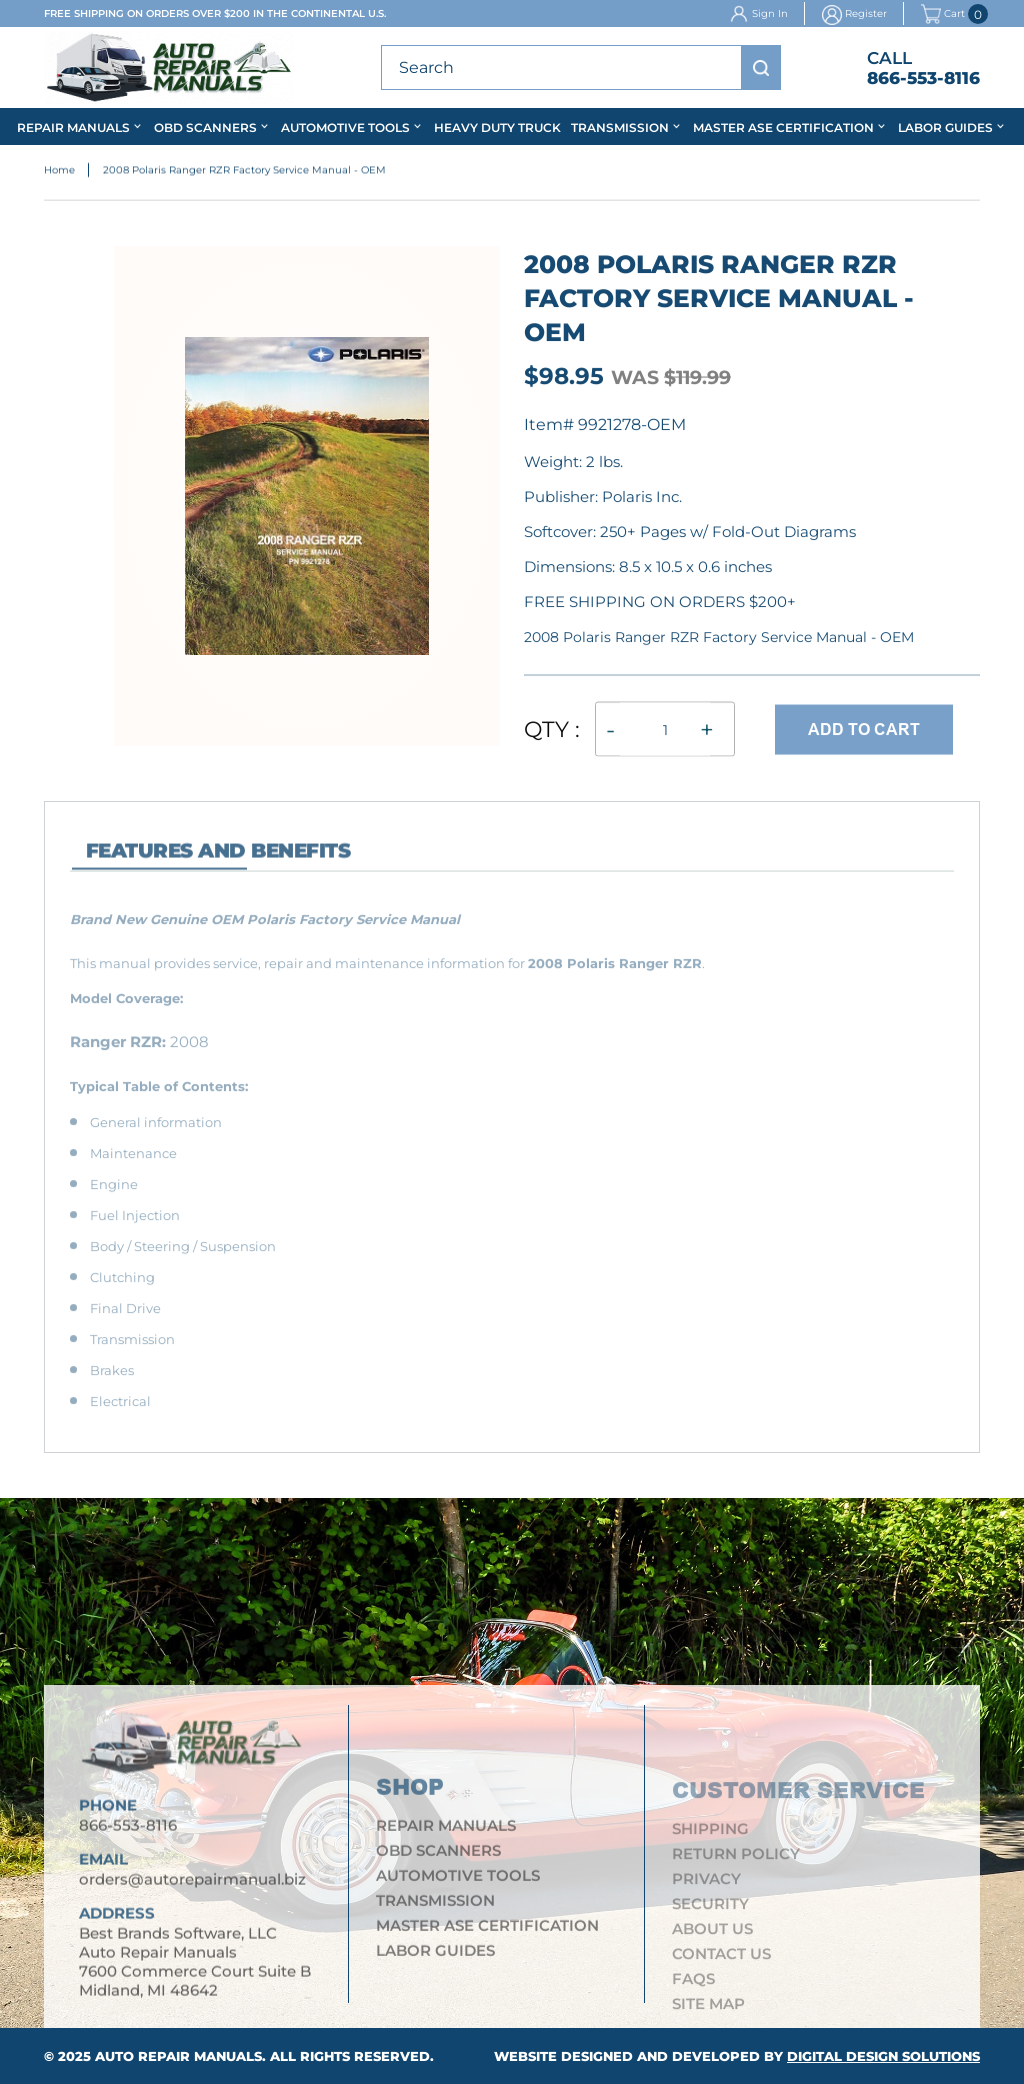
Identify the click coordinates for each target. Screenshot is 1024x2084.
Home (59, 173)
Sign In (770, 13)
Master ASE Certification (783, 127)
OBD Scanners (205, 127)
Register (866, 13)
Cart (943, 14)
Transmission (620, 127)
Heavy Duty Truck (497, 127)
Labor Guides (945, 127)
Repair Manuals (73, 127)
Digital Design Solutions (883, 2056)
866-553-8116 (923, 78)
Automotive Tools (345, 127)
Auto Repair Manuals (178, 2056)
